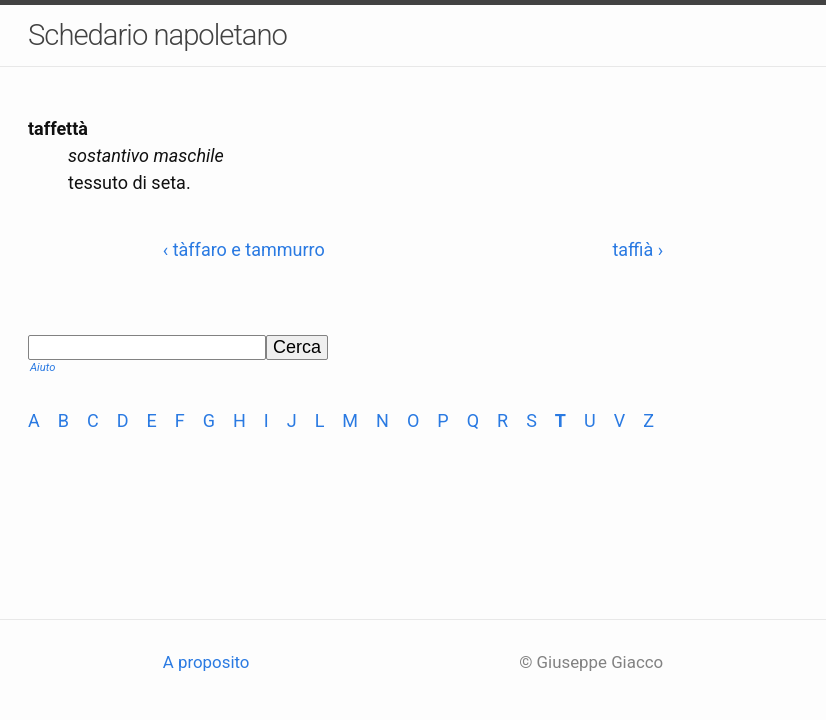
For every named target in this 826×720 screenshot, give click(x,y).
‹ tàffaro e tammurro (244, 249)
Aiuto (42, 367)
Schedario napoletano (157, 35)
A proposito (206, 662)
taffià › (637, 249)
